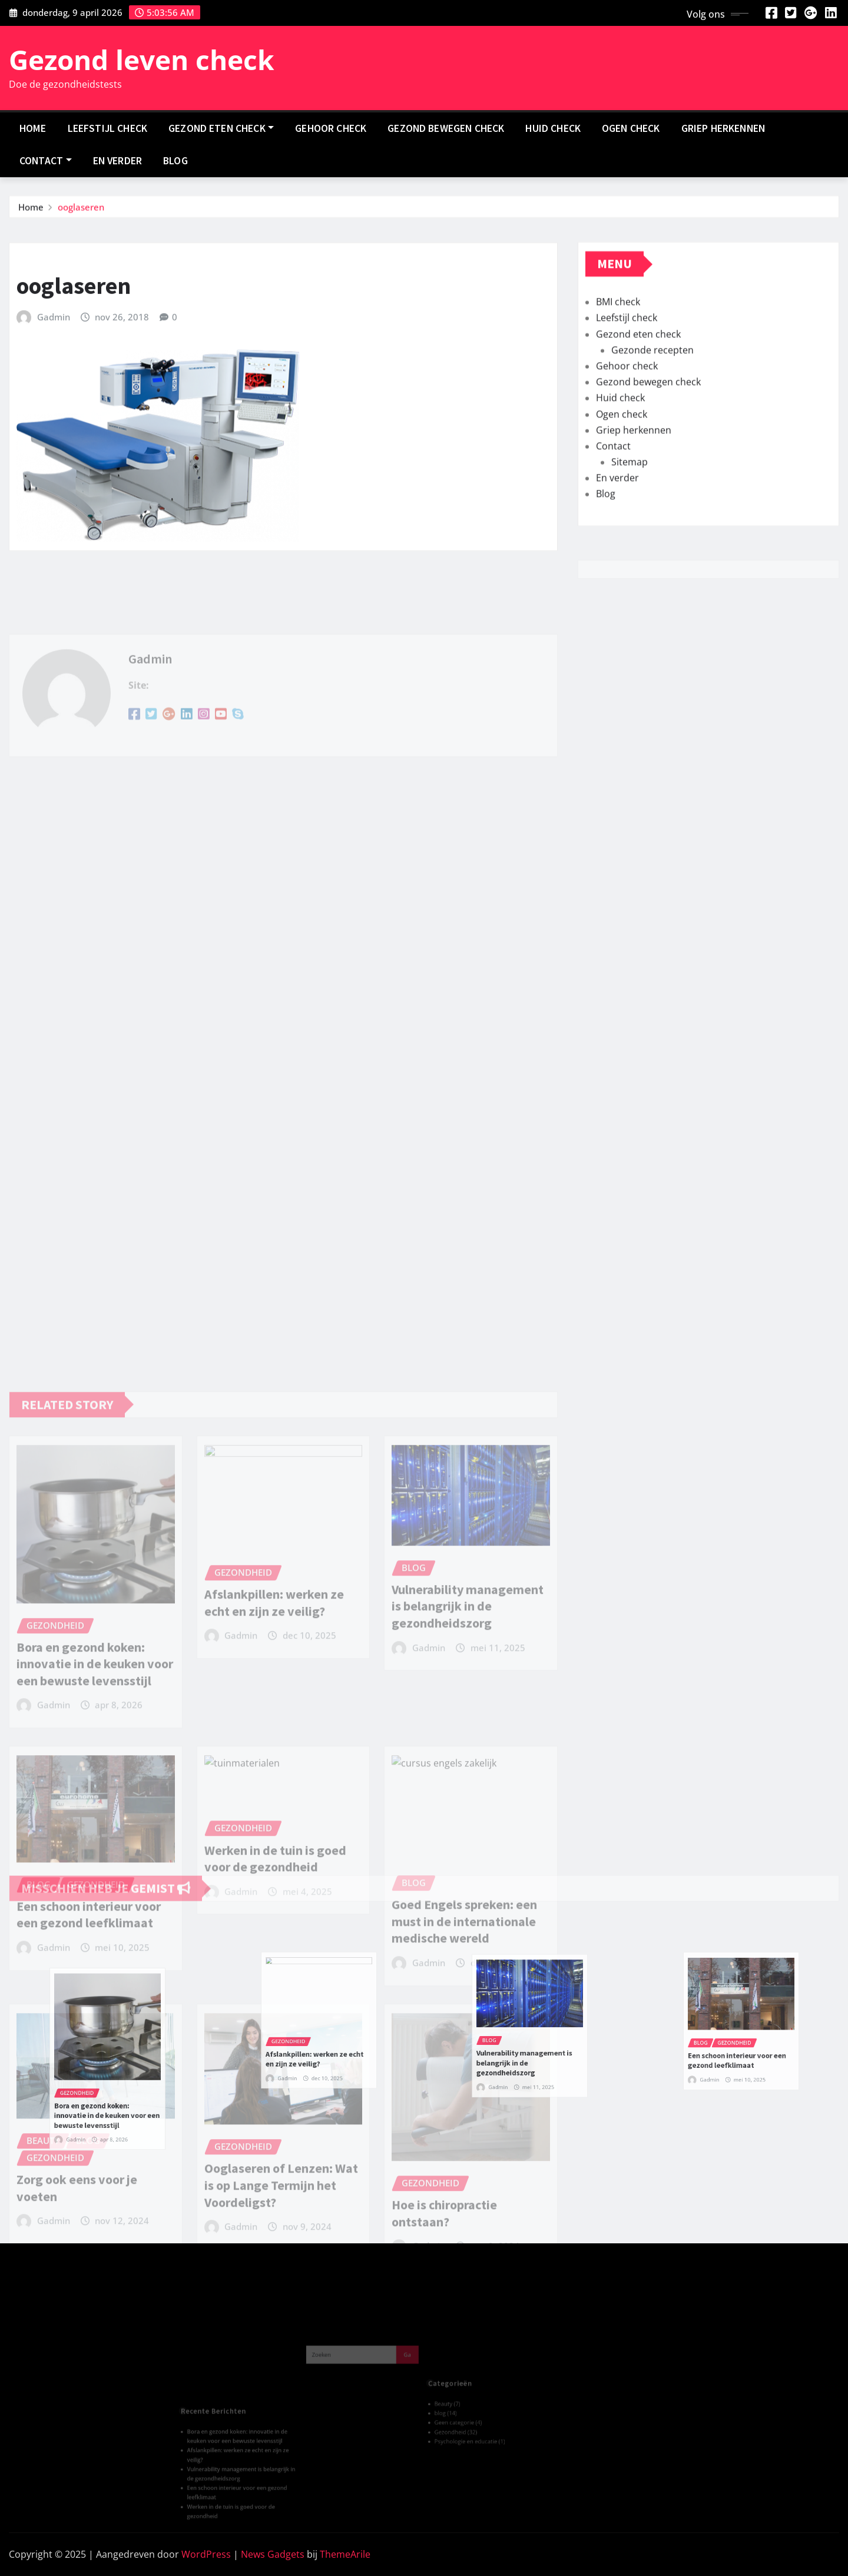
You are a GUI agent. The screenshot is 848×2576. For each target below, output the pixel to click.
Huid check (553, 128)
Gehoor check (330, 128)
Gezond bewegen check (445, 128)
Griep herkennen (723, 128)
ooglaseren (81, 210)
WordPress (206, 2554)
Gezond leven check (141, 59)
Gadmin (53, 365)
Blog (175, 160)
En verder (117, 160)
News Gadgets (272, 2554)
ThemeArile (345, 2554)
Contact (45, 160)
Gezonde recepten (652, 394)
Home (33, 128)
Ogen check (631, 128)
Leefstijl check (107, 128)
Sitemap (629, 506)
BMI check (618, 346)
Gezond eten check (221, 128)
